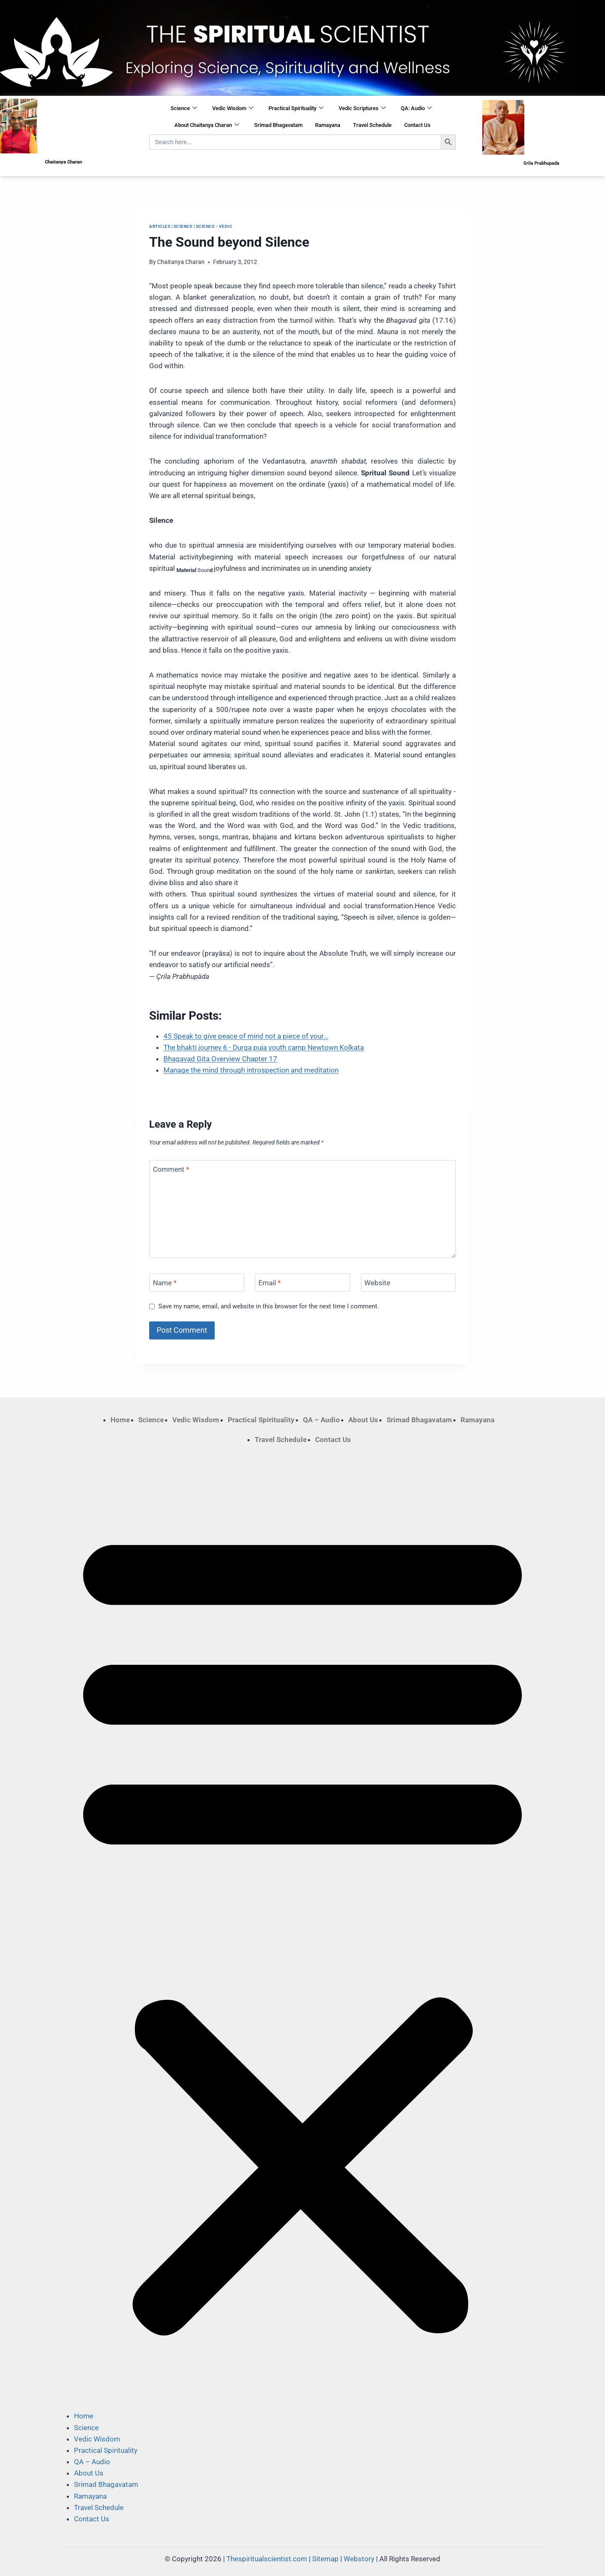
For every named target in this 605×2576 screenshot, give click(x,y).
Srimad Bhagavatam (278, 125)
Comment (171, 1169)
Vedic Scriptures (362, 108)
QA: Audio (416, 108)
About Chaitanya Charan (206, 125)
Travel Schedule (372, 125)
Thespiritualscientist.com (266, 2559)
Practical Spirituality (296, 108)
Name (164, 1283)
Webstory (359, 2559)
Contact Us (417, 125)
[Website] (408, 1282)
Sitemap (325, 2559)
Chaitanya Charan (181, 261)
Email (269, 1283)
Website (377, 1283)
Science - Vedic (214, 226)
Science (184, 108)
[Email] (302, 1282)
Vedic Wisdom (232, 108)
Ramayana (327, 125)
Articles (159, 226)
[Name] (196, 1282)
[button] (302, 1927)
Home (120, 1420)
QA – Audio (321, 1420)
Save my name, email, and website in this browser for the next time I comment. (268, 1306)
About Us (363, 1420)
